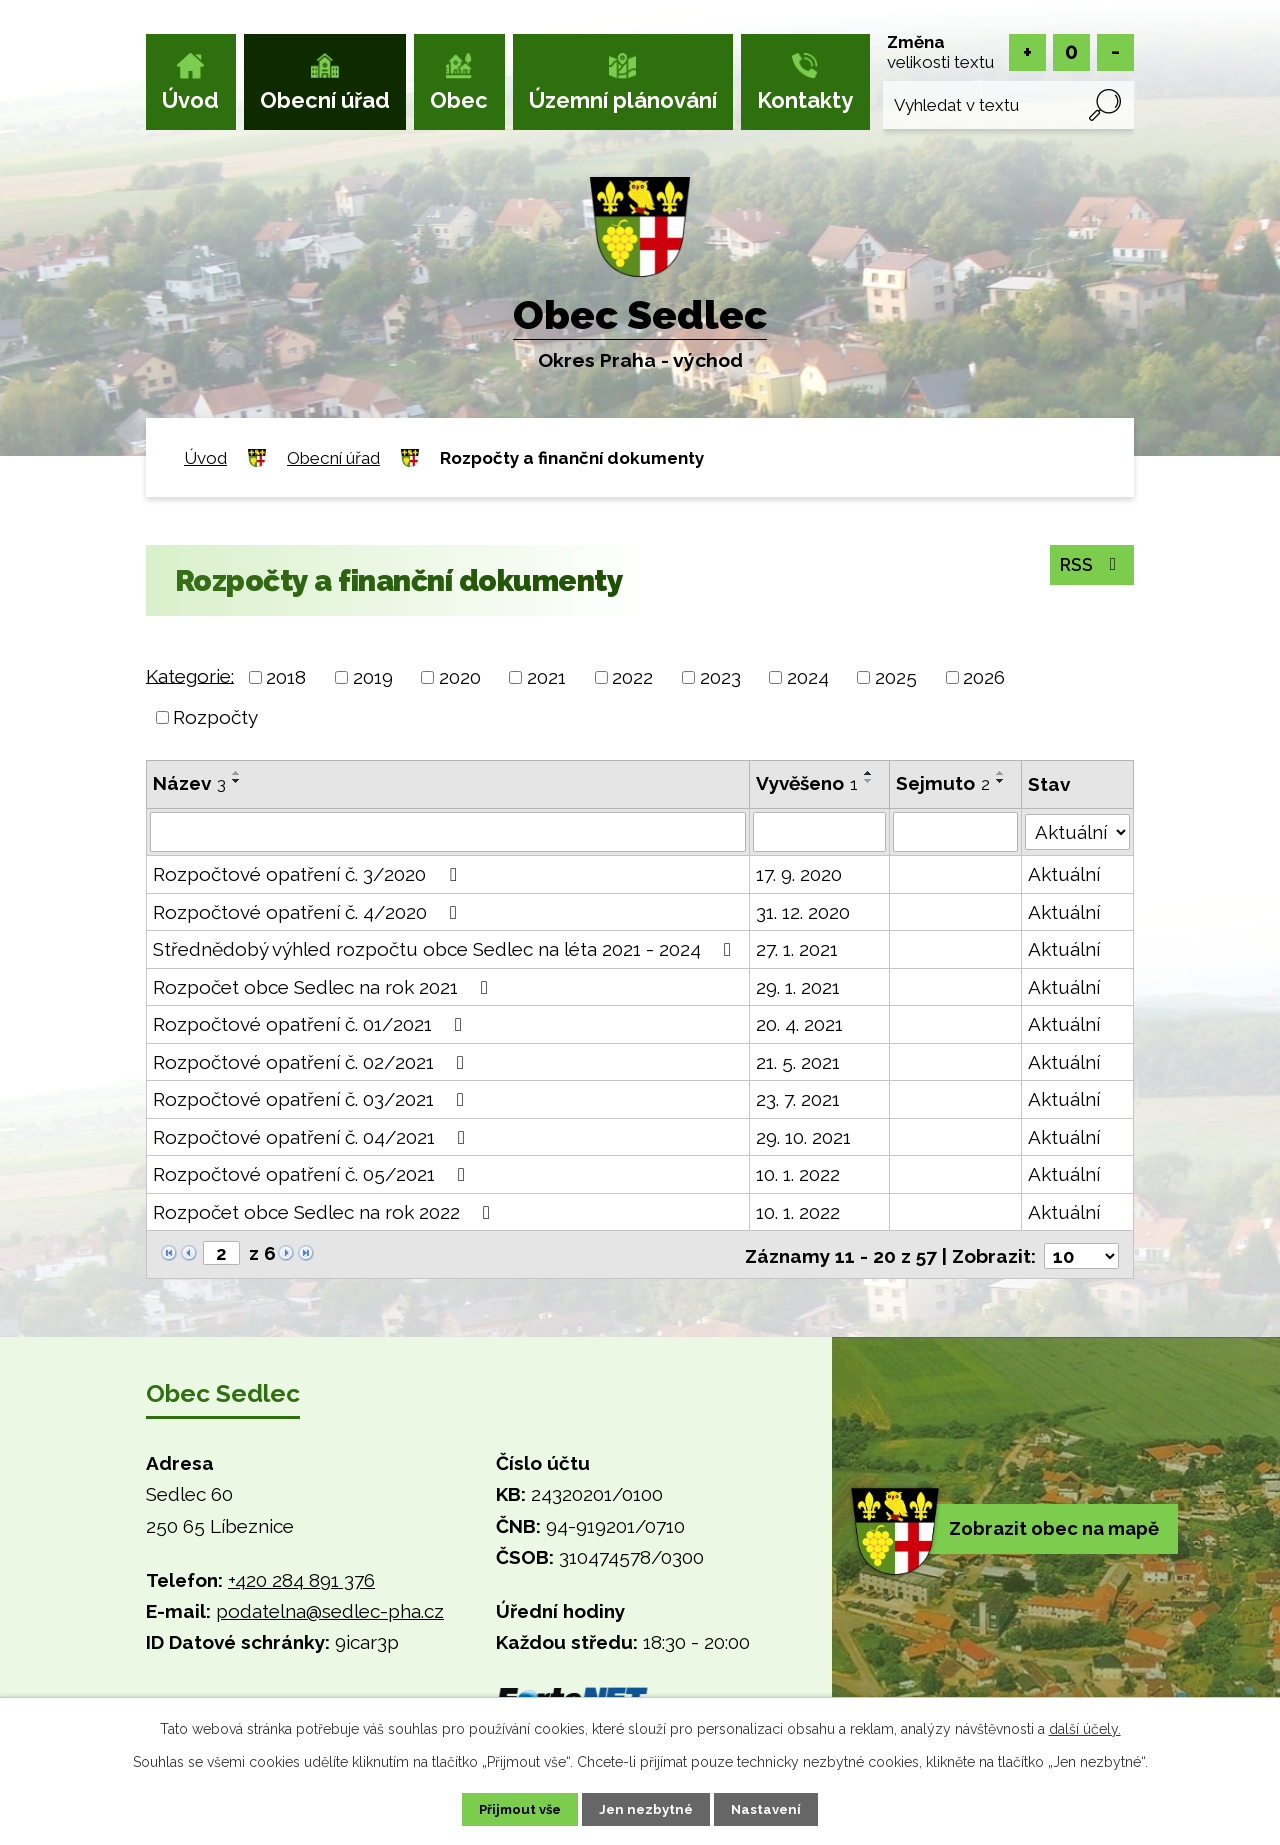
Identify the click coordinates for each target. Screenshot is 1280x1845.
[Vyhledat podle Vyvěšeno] (820, 832)
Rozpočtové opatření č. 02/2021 (312, 1062)
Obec (459, 100)
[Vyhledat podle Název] (448, 832)
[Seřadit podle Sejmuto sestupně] (1002, 781)
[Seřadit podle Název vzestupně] (237, 773)
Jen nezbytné (648, 1808)
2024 (808, 677)
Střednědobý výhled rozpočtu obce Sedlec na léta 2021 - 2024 (446, 949)
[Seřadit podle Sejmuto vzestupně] (1002, 773)
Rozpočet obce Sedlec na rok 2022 (325, 1212)
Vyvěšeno (808, 783)
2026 (984, 677)
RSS (1087, 565)
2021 (546, 677)
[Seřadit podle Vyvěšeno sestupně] (870, 781)
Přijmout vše (509, 1808)
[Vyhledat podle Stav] (1078, 830)
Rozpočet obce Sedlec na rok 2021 (324, 987)
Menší (1115, 52)
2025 (896, 677)
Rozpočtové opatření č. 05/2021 (313, 1174)
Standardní (1071, 52)
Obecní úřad (325, 100)
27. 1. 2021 (798, 949)
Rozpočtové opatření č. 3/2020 (308, 874)
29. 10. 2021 (804, 1137)
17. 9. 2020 (800, 874)
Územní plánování (623, 100)
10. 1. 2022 (799, 1174)
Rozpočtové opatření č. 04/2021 (313, 1137)
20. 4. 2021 (800, 1024)
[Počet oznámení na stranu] (1081, 1254)
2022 (632, 677)
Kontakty (805, 100)
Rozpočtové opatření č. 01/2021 (311, 1024)
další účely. (1085, 1726)
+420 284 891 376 (301, 1578)
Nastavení (779, 1808)
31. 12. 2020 (804, 912)
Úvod (190, 100)
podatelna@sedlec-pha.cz (330, 1609)
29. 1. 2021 (799, 987)
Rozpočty (215, 717)
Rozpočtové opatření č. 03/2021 (312, 1099)
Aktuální (1065, 874)
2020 (460, 677)
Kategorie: (190, 675)
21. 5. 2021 (799, 1062)
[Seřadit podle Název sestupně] (237, 781)
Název (189, 783)
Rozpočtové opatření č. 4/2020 (309, 912)
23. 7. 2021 (799, 1099)
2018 (286, 677)
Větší (1027, 52)
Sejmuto (944, 783)
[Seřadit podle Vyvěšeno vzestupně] (870, 773)
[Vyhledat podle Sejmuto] (956, 832)
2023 (720, 677)
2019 (373, 677)
